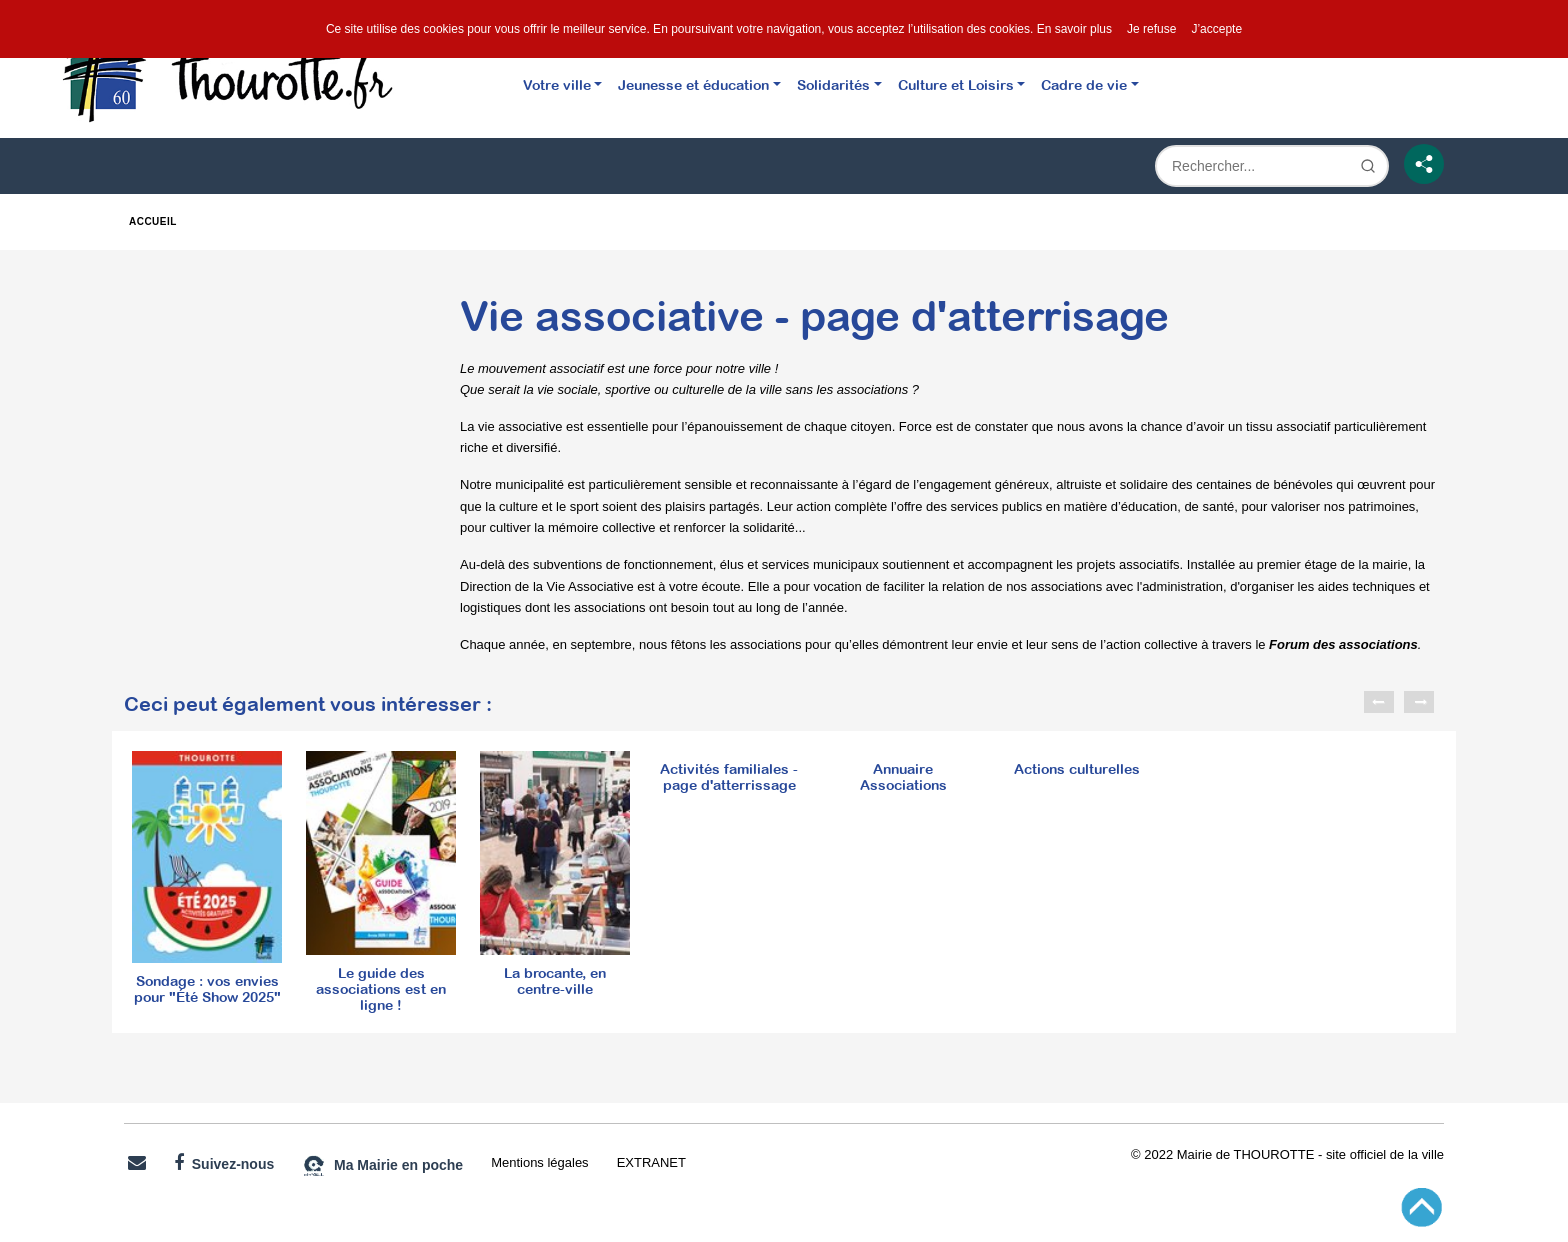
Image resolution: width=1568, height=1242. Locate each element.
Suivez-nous (224, 1163)
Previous (1379, 702)
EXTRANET (651, 1162)
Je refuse (1151, 29)
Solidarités (833, 84)
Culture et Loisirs (956, 84)
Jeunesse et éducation (693, 84)
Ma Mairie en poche (382, 1166)
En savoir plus (1074, 29)
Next (1419, 702)
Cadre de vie (1084, 84)
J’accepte (1216, 29)
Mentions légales (539, 1162)
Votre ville (557, 84)
